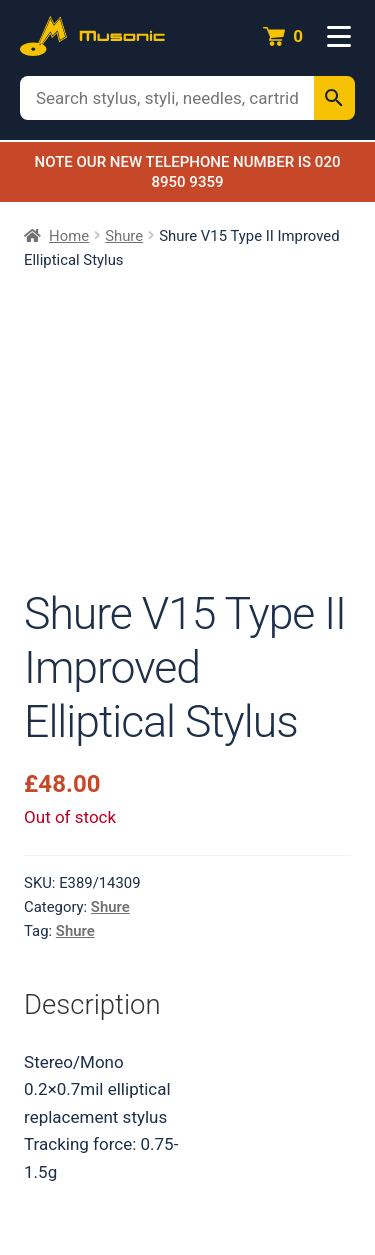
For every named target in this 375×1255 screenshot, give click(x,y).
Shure (124, 236)
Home (69, 236)
